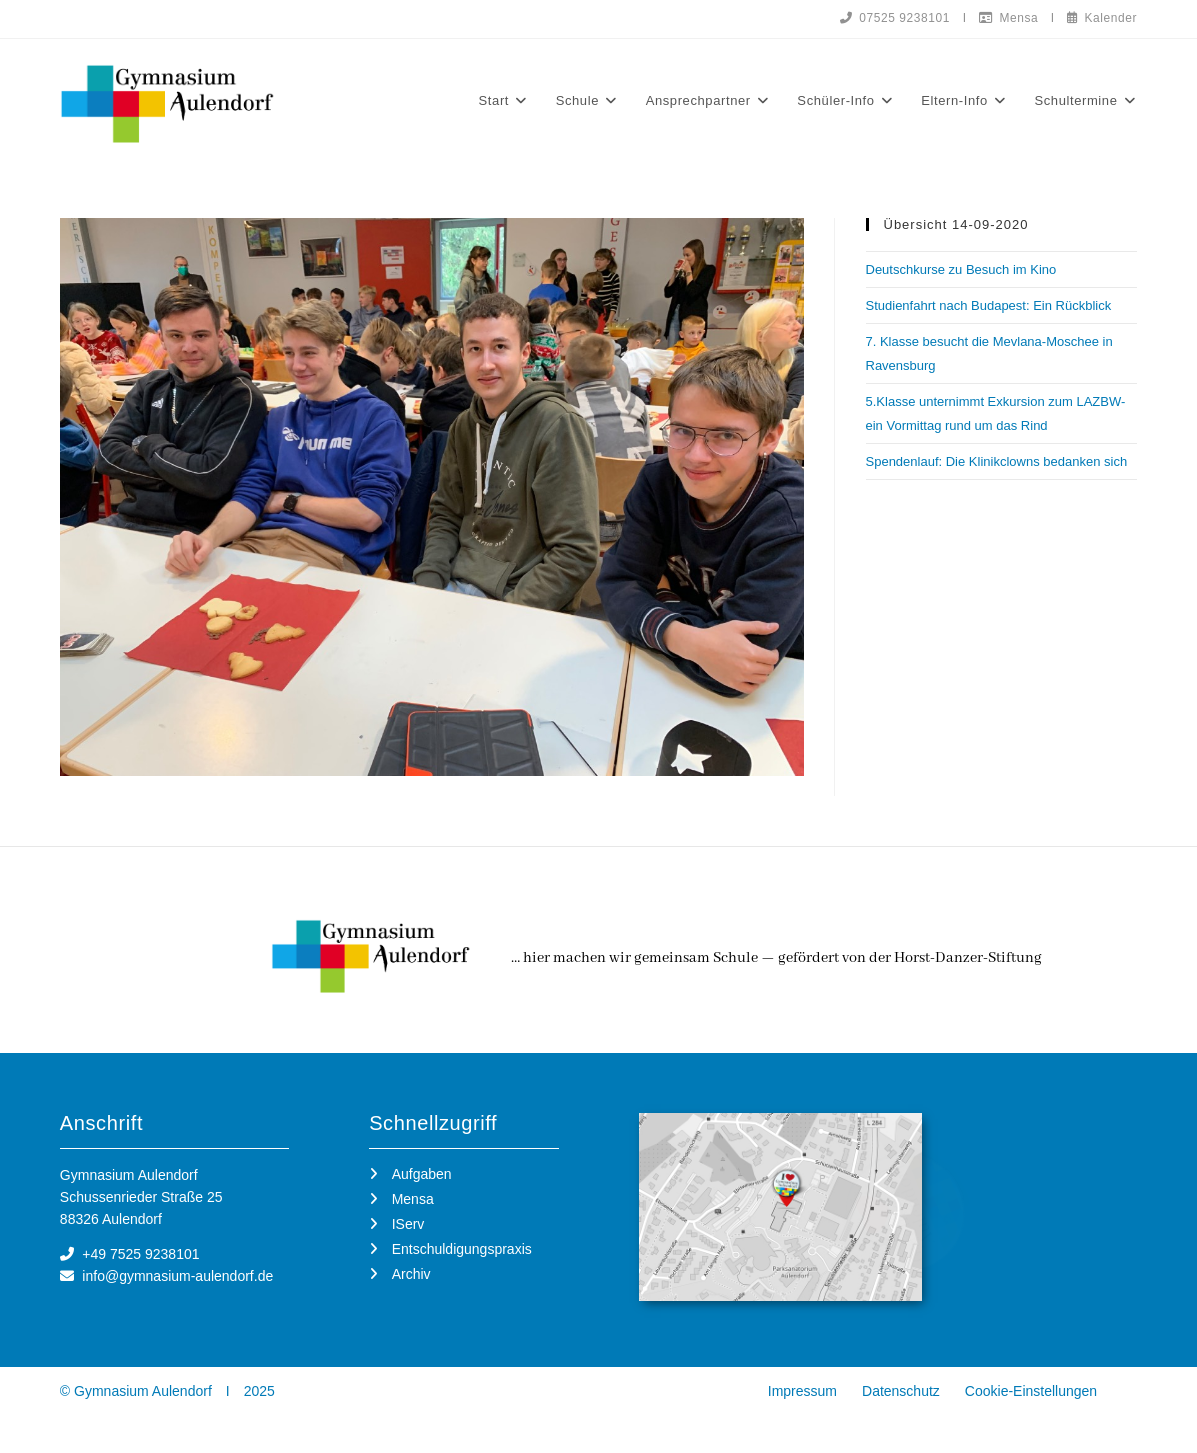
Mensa (1007, 18)
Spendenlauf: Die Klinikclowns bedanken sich (997, 462)
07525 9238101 (892, 18)
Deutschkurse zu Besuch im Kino (961, 270)
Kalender (1101, 18)
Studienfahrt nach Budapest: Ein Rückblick (989, 306)
